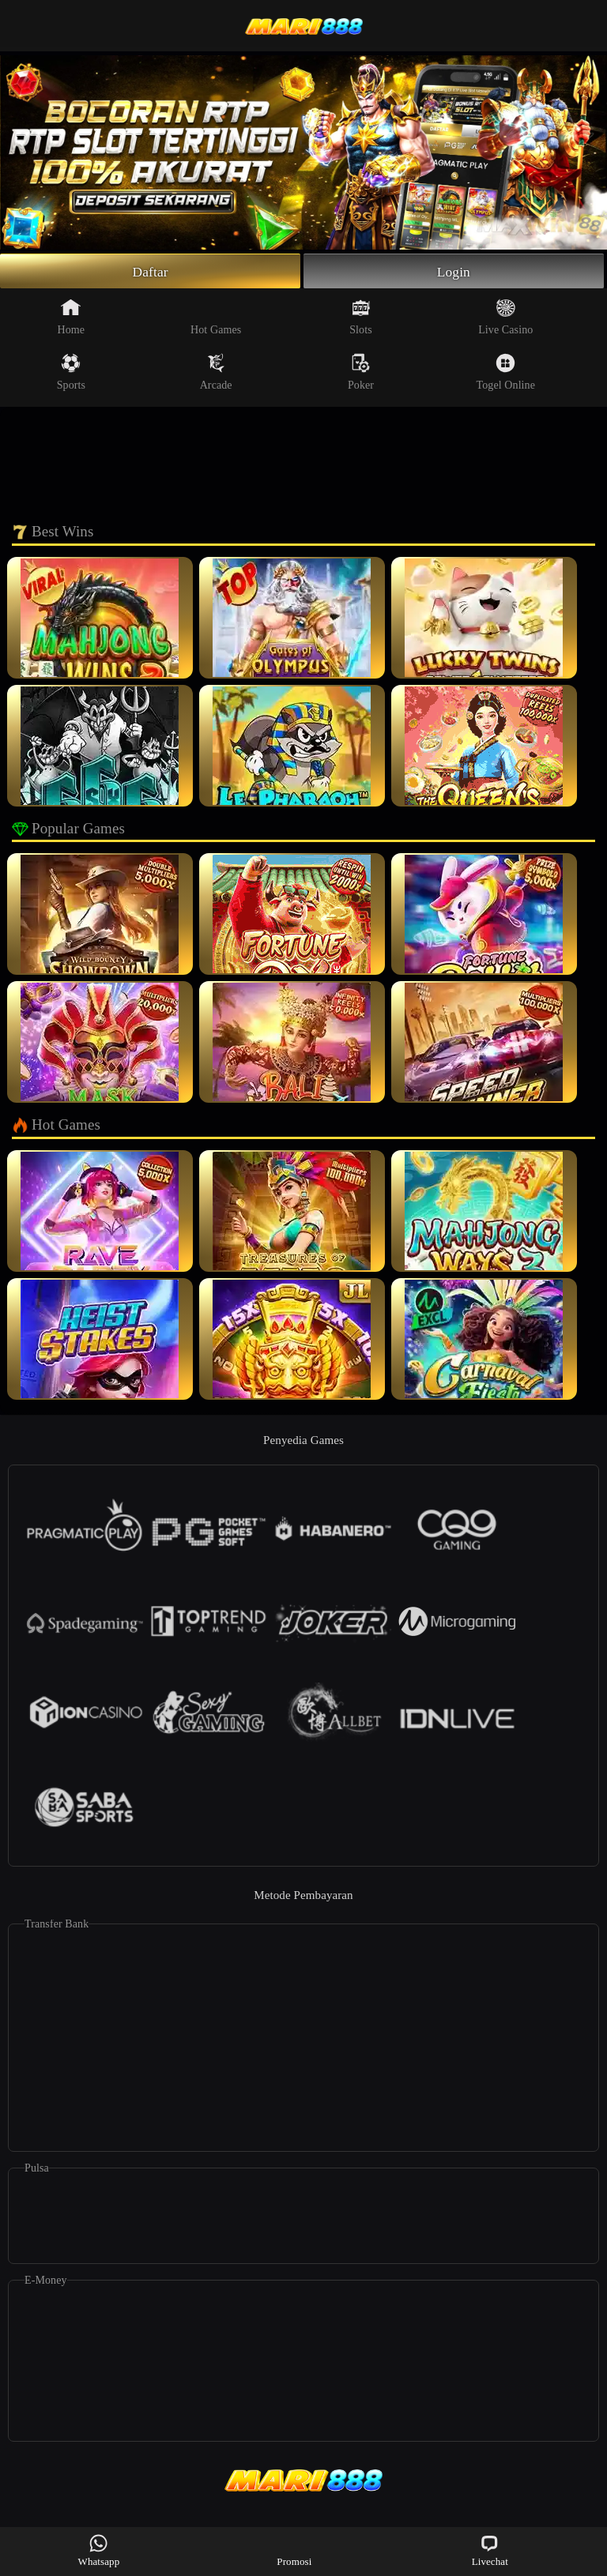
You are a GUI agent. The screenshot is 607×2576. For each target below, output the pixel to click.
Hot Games (215, 318)
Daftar (150, 272)
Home (71, 318)
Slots (360, 318)
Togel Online (506, 374)
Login (453, 272)
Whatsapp (99, 2550)
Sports (71, 374)
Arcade (216, 374)
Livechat (490, 2550)
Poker (361, 374)
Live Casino (505, 318)
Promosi (294, 2550)
